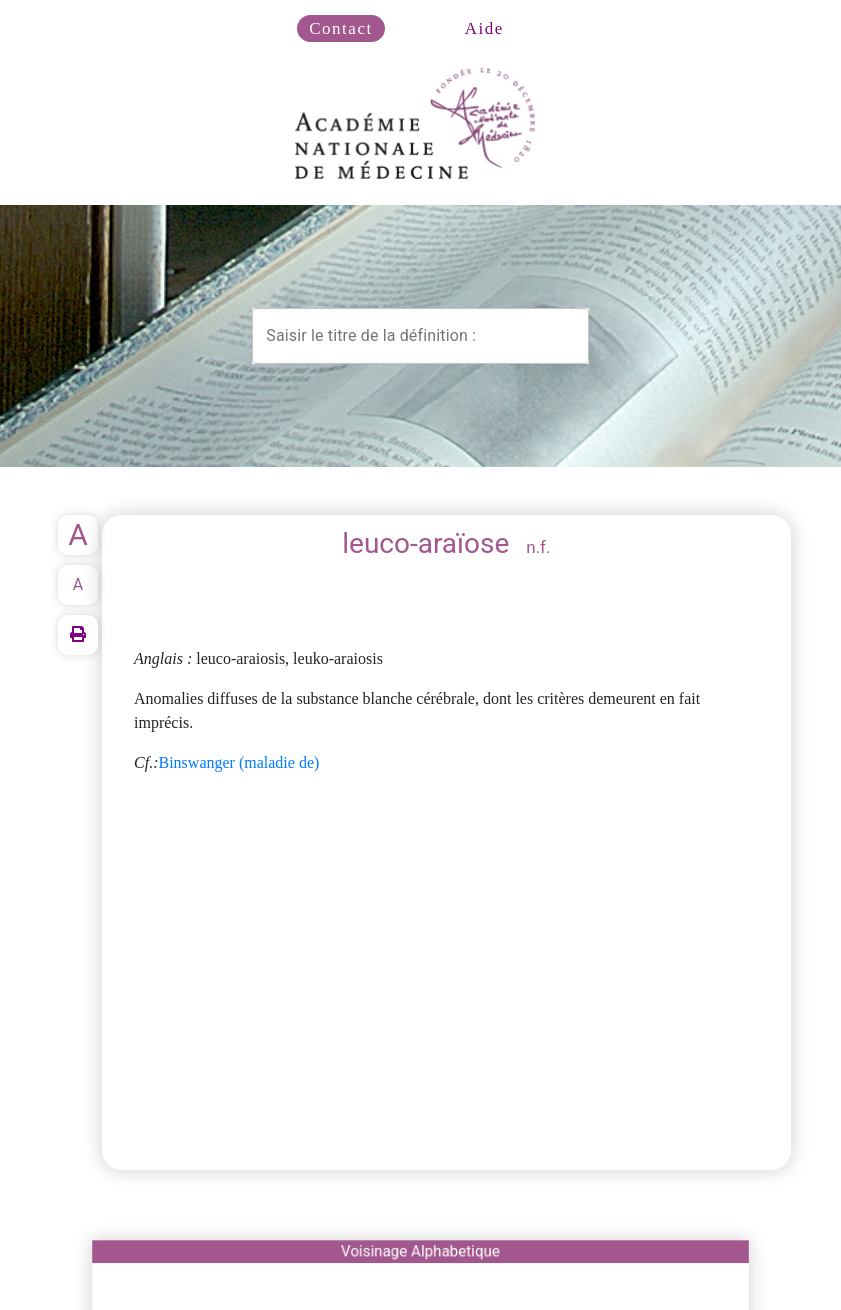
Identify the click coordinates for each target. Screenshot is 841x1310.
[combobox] (420, 336)
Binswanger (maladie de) (239, 762)
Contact (340, 28)
